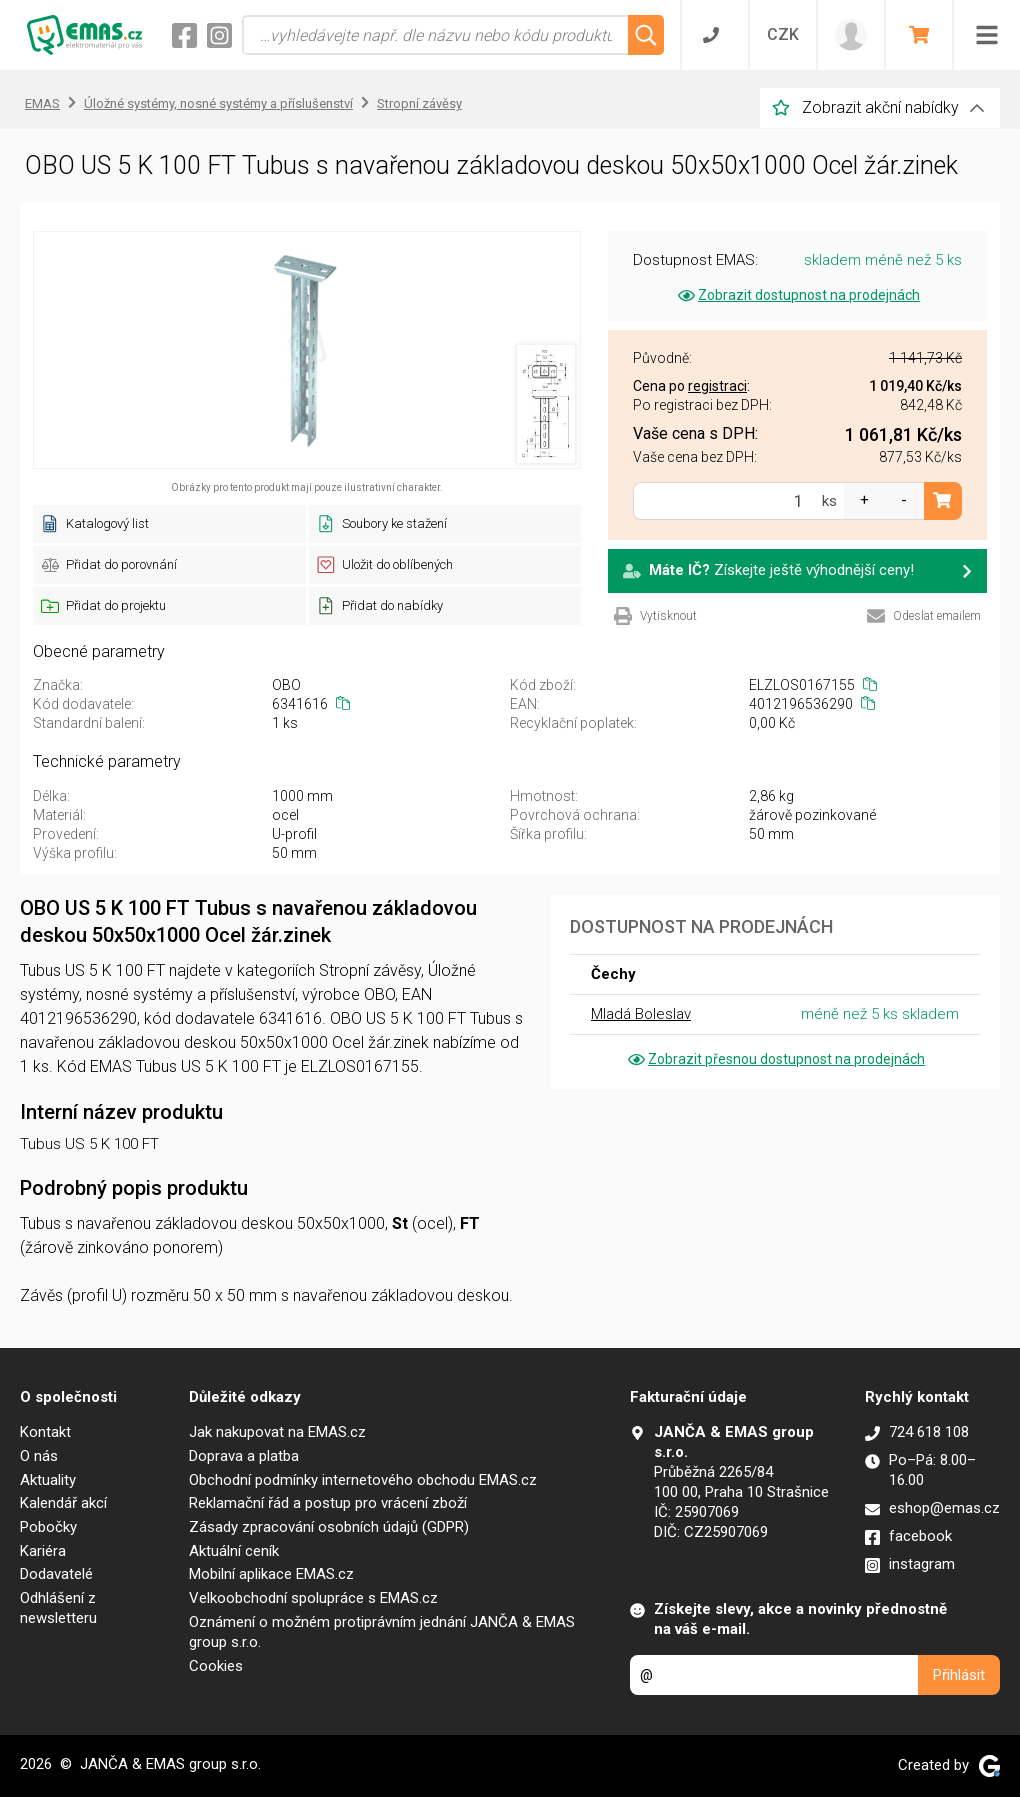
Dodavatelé (56, 1574)
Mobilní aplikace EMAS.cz (271, 1574)
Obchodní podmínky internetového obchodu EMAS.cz (363, 1480)
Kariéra (43, 1551)
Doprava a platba (244, 1456)
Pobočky (48, 1527)
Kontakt (45, 1432)
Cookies (216, 1666)
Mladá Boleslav (641, 1014)
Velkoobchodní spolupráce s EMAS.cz (313, 1598)
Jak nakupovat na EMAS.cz (277, 1432)
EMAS (42, 103)
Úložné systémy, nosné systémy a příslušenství (218, 103)
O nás (39, 1456)
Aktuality (48, 1480)
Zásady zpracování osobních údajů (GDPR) (329, 1527)
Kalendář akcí (63, 1503)
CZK (783, 34)
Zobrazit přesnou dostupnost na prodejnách (775, 1059)
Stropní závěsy (419, 103)
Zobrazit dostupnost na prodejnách (797, 295)
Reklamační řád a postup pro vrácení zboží (328, 1503)
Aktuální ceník (234, 1551)
